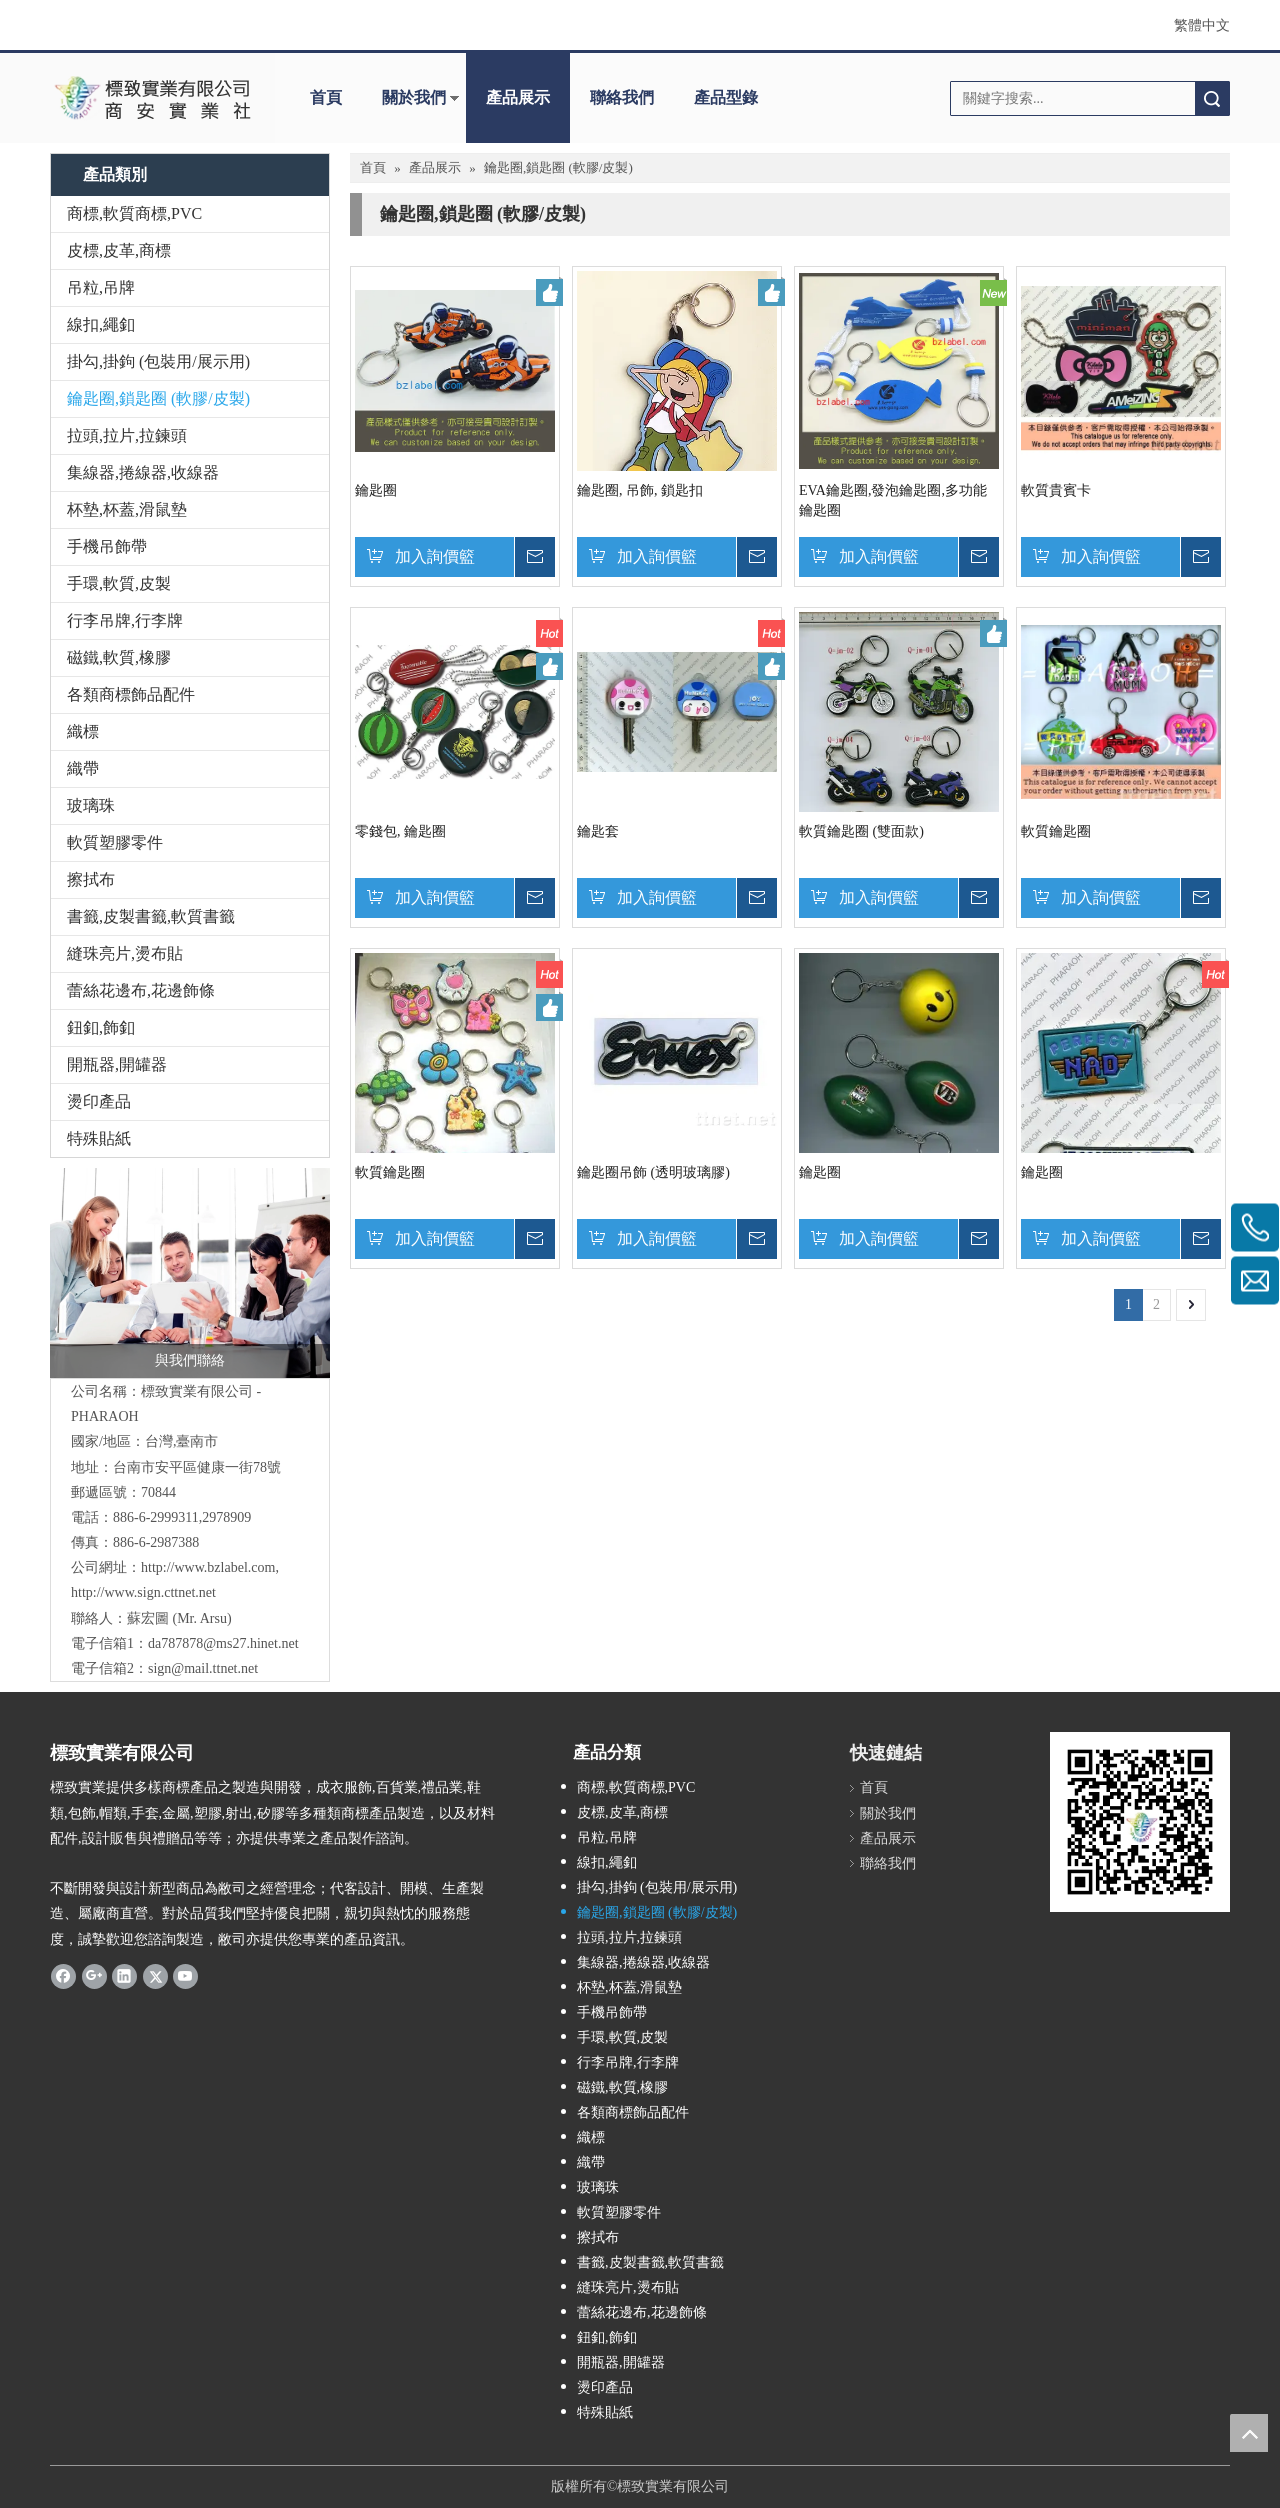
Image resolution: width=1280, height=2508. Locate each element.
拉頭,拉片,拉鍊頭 (127, 435)
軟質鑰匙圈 (1056, 831)
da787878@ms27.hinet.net (223, 1643)
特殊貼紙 (99, 1138)
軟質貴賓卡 (1056, 490)
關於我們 (414, 97)
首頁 (326, 97)
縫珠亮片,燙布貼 (125, 953)
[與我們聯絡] (190, 1273)
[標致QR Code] (1140, 1822)
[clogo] (152, 98)
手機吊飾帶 (107, 546)
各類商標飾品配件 (131, 694)
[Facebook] (63, 1976)
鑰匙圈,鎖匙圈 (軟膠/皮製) (158, 398)
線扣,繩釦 (101, 324)
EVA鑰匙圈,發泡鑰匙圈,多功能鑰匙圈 (893, 500)
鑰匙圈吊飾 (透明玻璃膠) (653, 1172)
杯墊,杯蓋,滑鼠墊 (127, 509)
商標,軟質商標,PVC (134, 213)
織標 (83, 731)
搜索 (1212, 98)
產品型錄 (726, 97)
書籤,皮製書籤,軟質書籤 (151, 916)
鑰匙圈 (376, 490)
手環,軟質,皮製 (119, 583)
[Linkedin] (124, 1976)
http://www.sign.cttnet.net (143, 1592)
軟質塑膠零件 (115, 842)
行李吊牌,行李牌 (125, 620)
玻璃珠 (91, 805)
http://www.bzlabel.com (208, 1567)
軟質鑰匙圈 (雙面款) (861, 831)
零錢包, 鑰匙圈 (400, 831)
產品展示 (518, 97)
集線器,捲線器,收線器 (143, 472)
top (1249, 2433)
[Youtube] (185, 1976)
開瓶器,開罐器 (117, 1064)
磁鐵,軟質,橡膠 (119, 657)
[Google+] (94, 1976)
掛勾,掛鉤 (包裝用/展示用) (158, 361)
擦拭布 (91, 879)
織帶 (83, 768)
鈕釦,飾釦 (101, 1027)
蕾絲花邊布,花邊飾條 (141, 990)
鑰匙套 (598, 831)
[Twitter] (155, 1976)
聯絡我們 (622, 97)
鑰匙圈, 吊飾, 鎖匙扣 (640, 490)
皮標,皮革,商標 (119, 250)
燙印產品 (99, 1101)
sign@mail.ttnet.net (203, 1668)
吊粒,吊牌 (101, 287)
